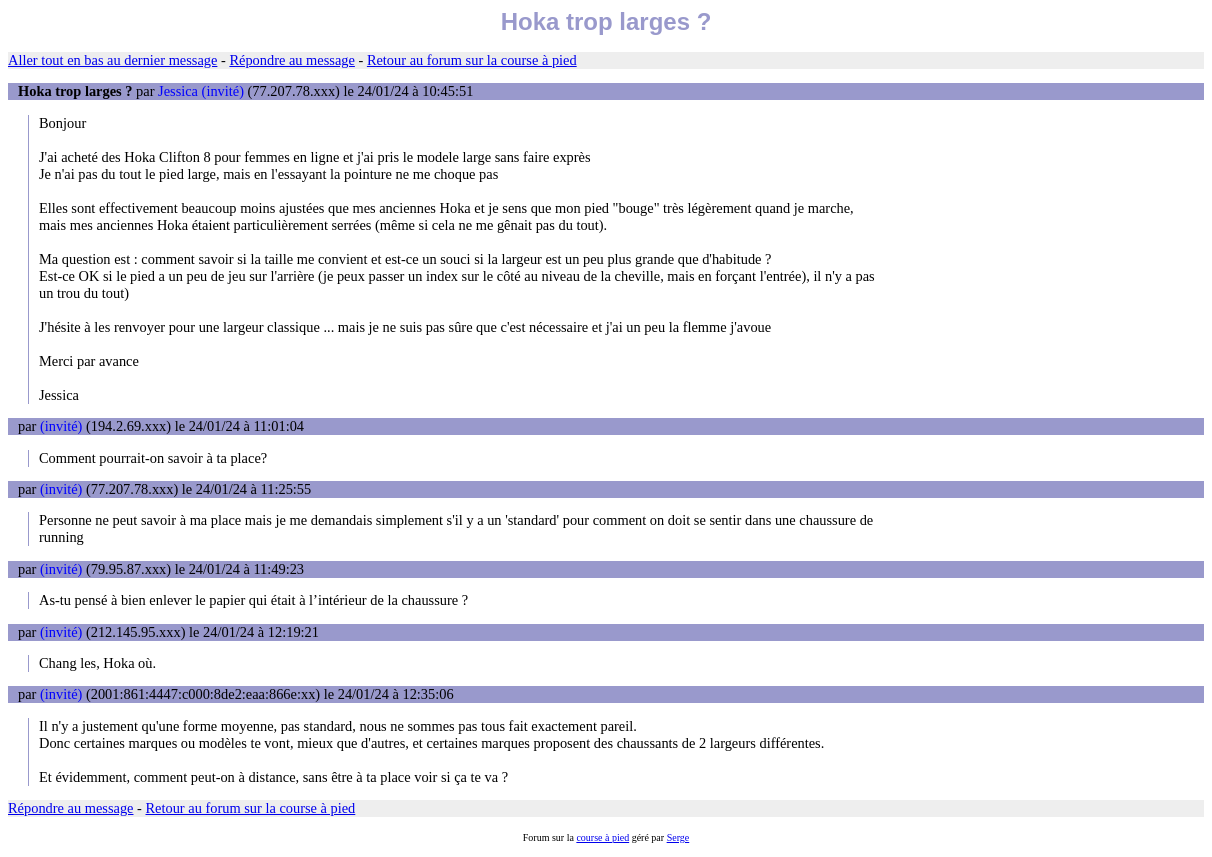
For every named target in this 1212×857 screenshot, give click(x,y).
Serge (678, 837)
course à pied (602, 837)
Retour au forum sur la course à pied (472, 60)
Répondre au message (291, 60)
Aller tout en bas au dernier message (112, 60)
